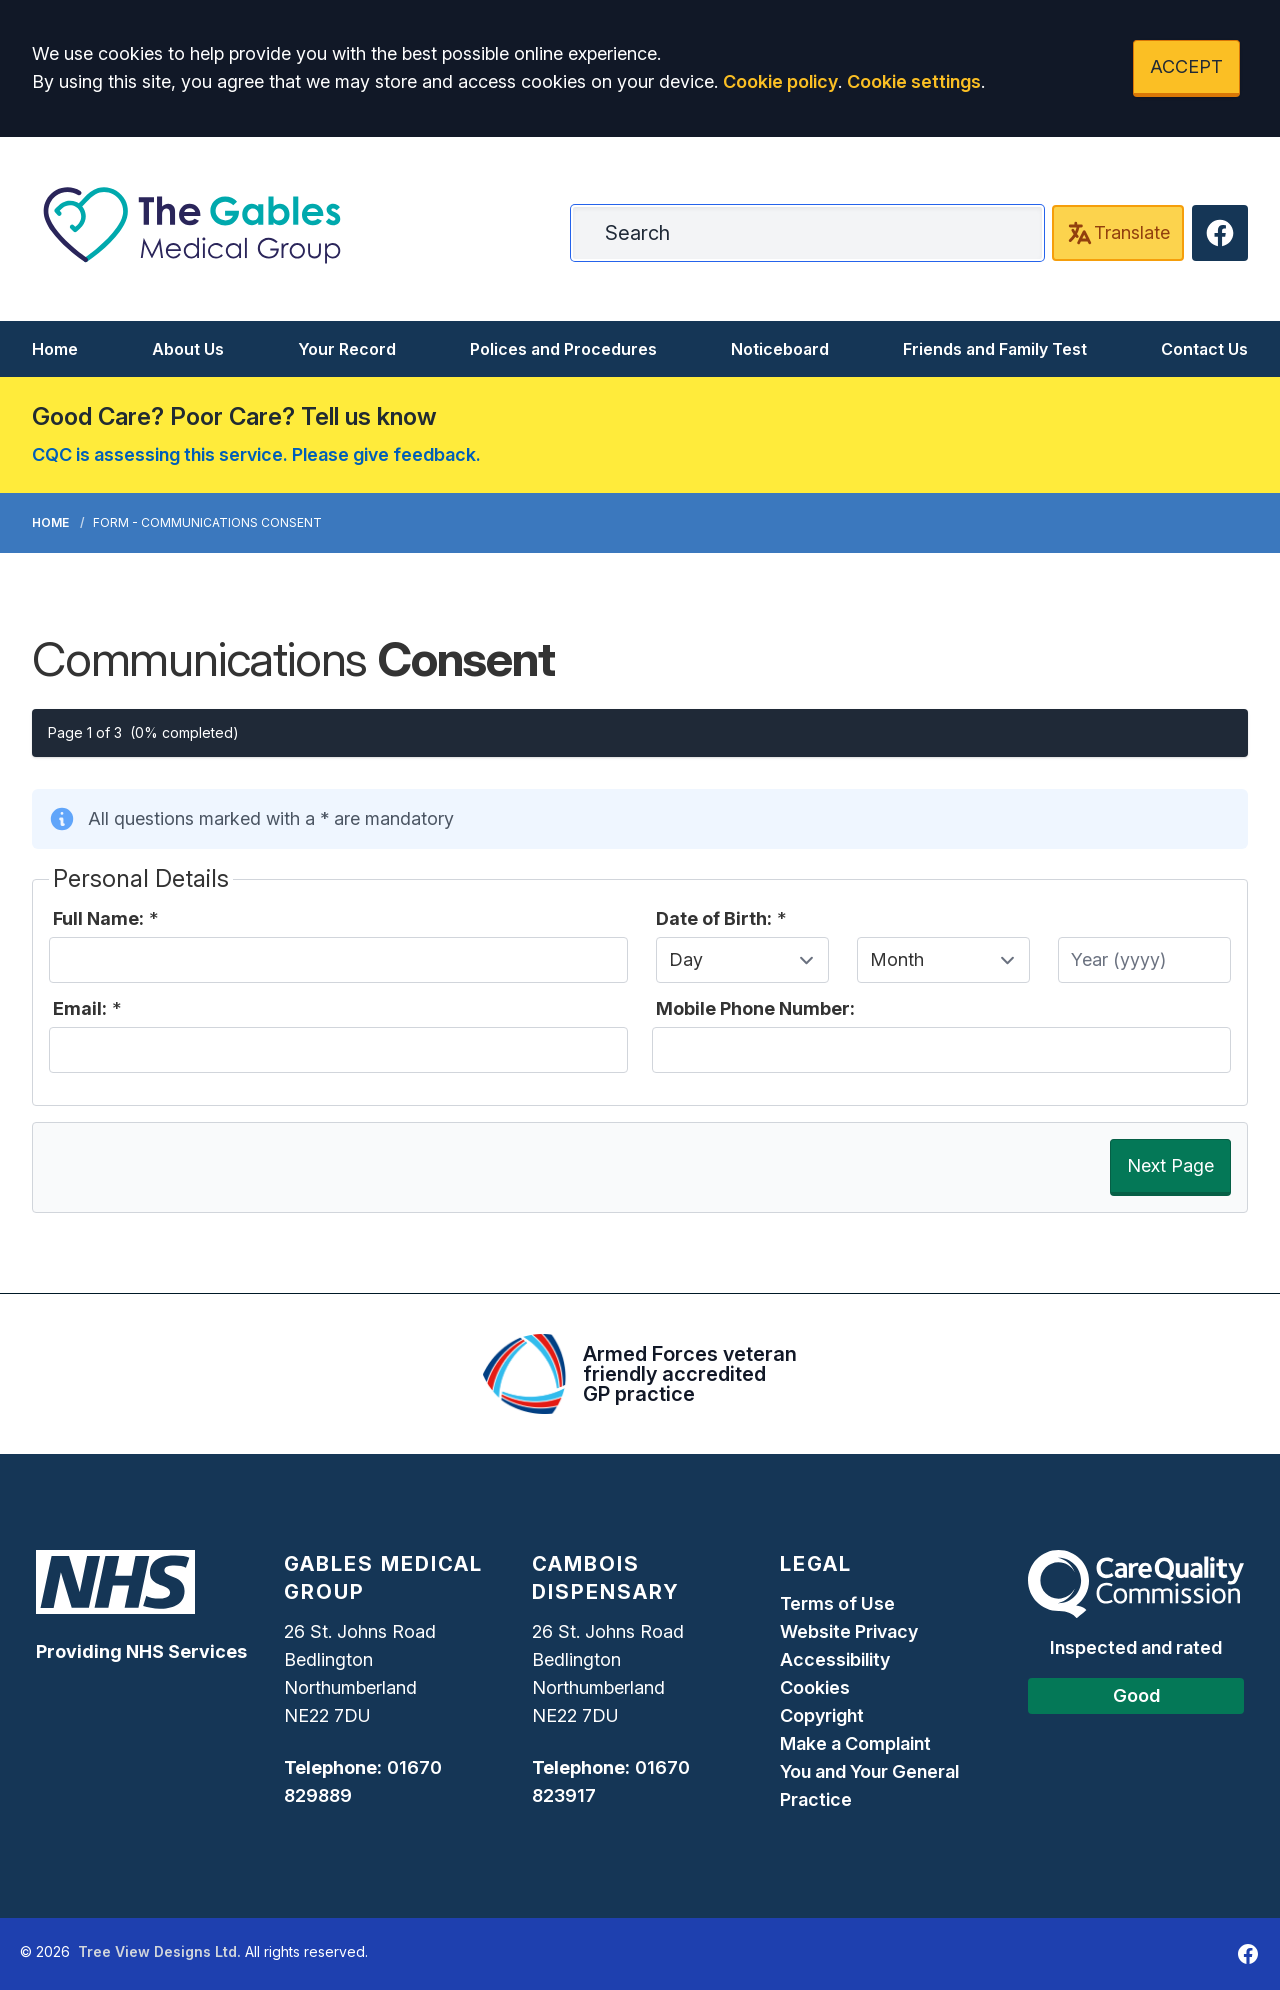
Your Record (347, 349)
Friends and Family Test (995, 349)
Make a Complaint (855, 1743)
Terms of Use (837, 1603)
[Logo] (192, 225)
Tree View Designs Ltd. (159, 1951)
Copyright (822, 1715)
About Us (188, 349)
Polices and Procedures (563, 349)
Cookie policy (780, 81)
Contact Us (1204, 349)
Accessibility (835, 1659)
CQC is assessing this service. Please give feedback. (256, 454)
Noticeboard (780, 349)
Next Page (1170, 1165)
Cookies (815, 1687)
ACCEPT (1186, 66)
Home (55, 349)
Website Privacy (849, 1631)
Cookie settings (914, 81)
